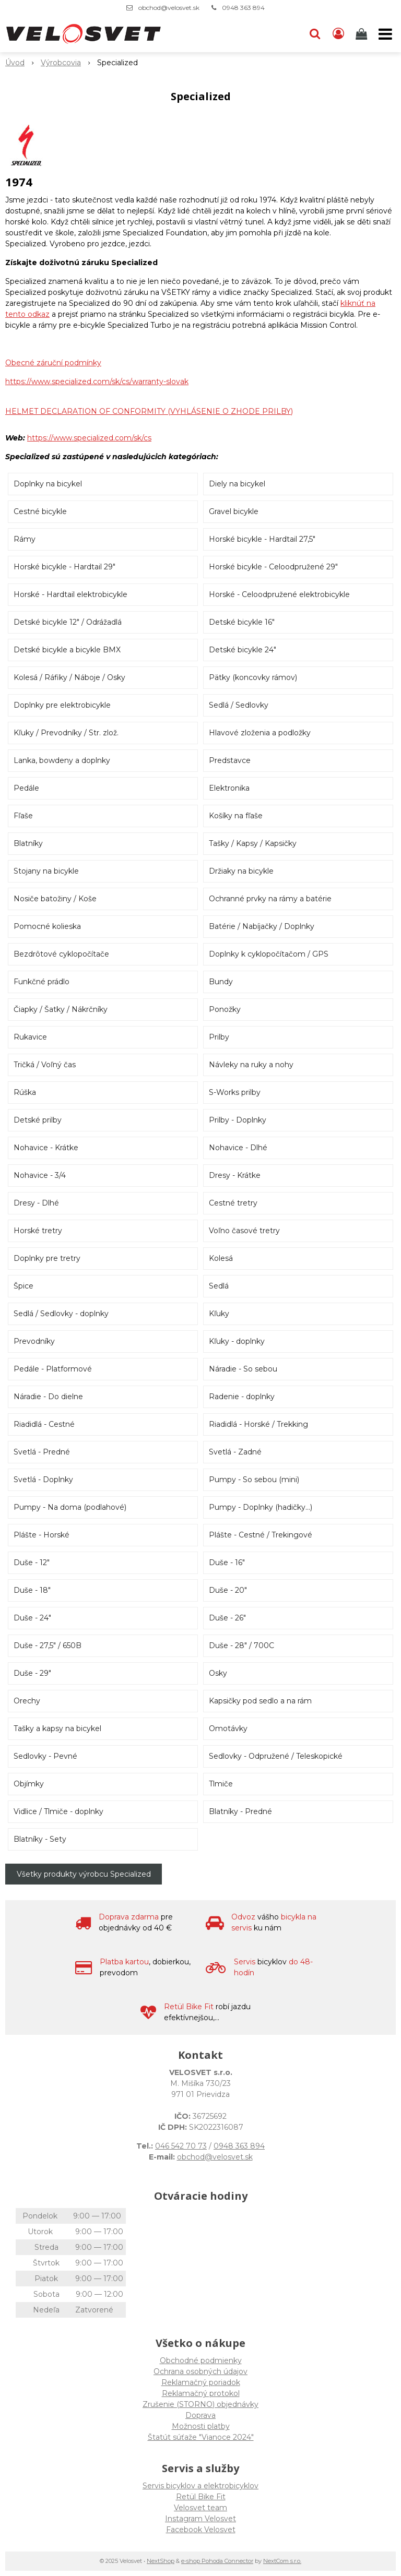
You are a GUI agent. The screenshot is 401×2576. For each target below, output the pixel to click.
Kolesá (221, 1258)
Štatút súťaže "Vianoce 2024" (201, 2437)
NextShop (160, 2561)
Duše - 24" (32, 1618)
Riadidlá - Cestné (44, 1424)
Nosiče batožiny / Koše (55, 898)
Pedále (26, 788)
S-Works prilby (235, 1092)
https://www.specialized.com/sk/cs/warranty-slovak (96, 381)
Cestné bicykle (40, 511)
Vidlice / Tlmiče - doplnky (58, 1811)
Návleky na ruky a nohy (251, 1064)
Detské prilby (38, 1120)
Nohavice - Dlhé (238, 1147)
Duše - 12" (32, 1562)
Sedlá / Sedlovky (238, 705)
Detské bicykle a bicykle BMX (67, 649)
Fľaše (23, 815)
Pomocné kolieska (47, 926)
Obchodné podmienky (201, 2360)
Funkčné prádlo (41, 981)
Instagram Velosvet (200, 2518)
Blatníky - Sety (40, 1839)
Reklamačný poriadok (200, 2382)
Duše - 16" (227, 1562)
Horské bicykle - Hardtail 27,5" (262, 539)
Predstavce (230, 760)
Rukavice (30, 1037)
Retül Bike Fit (201, 2496)
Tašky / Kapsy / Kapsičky (253, 843)
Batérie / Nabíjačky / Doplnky (261, 926)
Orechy (27, 1701)
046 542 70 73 (181, 2146)
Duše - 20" (228, 1590)
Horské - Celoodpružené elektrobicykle (279, 594)
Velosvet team (200, 2507)
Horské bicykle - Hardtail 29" (64, 566)
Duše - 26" (227, 1618)
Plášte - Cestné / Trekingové (260, 1535)
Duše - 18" (32, 1590)
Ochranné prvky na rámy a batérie (270, 898)
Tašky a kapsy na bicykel (57, 1728)
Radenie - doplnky (242, 1396)
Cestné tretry (233, 1203)
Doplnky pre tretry (47, 1258)
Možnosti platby (201, 2426)
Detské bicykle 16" (242, 622)
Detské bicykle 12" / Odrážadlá (68, 622)
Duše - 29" (32, 1673)
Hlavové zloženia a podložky (260, 732)
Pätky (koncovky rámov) (253, 677)
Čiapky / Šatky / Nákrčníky (61, 1009)
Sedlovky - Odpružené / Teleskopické (276, 1756)
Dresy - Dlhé (36, 1203)
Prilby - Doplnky (237, 1120)
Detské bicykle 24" (242, 649)
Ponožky (225, 1009)
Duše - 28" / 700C (241, 1645)
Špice (23, 1286)
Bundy (221, 981)
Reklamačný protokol (201, 2393)
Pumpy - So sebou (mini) (254, 1479)
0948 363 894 (243, 7)
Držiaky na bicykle (241, 871)
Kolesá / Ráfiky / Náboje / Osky (69, 677)
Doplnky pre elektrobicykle (62, 705)
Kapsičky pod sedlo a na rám (260, 1701)
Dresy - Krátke (235, 1175)
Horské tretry (38, 1230)
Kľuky (219, 1313)
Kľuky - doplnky (237, 1341)
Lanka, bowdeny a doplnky (62, 760)
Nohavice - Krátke (46, 1147)
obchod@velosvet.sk (168, 7)
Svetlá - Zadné (235, 1452)
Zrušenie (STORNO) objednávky (200, 2404)
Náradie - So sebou (243, 1369)
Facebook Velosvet (200, 2529)
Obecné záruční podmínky (53, 362)
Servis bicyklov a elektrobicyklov (200, 2485)
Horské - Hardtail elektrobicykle (70, 594)
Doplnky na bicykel (48, 483)
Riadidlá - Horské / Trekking (258, 1424)
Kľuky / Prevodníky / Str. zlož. (66, 732)
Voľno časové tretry (244, 1230)
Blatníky (28, 843)
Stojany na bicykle (46, 871)
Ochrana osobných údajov (200, 2371)
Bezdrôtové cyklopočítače (61, 954)
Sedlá (219, 1286)
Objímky (29, 1783)
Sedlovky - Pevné (45, 1756)
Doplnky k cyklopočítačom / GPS (268, 954)
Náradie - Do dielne (48, 1396)
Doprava (200, 2415)
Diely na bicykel (237, 483)
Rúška (25, 1092)
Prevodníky (34, 1341)
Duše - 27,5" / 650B (47, 1645)
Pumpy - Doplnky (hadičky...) (260, 1507)
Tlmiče (221, 1783)
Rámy (25, 539)
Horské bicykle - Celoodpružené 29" (273, 566)
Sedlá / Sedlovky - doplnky (61, 1313)
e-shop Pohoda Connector (217, 2561)
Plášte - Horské (41, 1535)
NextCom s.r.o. (282, 2561)
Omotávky (228, 1728)
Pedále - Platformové (53, 1369)
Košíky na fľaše (236, 815)
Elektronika (229, 788)
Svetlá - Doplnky (43, 1479)
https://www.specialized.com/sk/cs (89, 438)
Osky (218, 1673)
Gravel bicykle (233, 511)
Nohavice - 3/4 (40, 1175)
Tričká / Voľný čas (45, 1064)
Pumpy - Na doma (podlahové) (70, 1507)
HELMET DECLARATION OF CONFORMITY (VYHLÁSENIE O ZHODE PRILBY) (149, 411)
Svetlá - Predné (42, 1452)
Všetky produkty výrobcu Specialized (84, 1874)
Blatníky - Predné (240, 1811)
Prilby (219, 1037)
